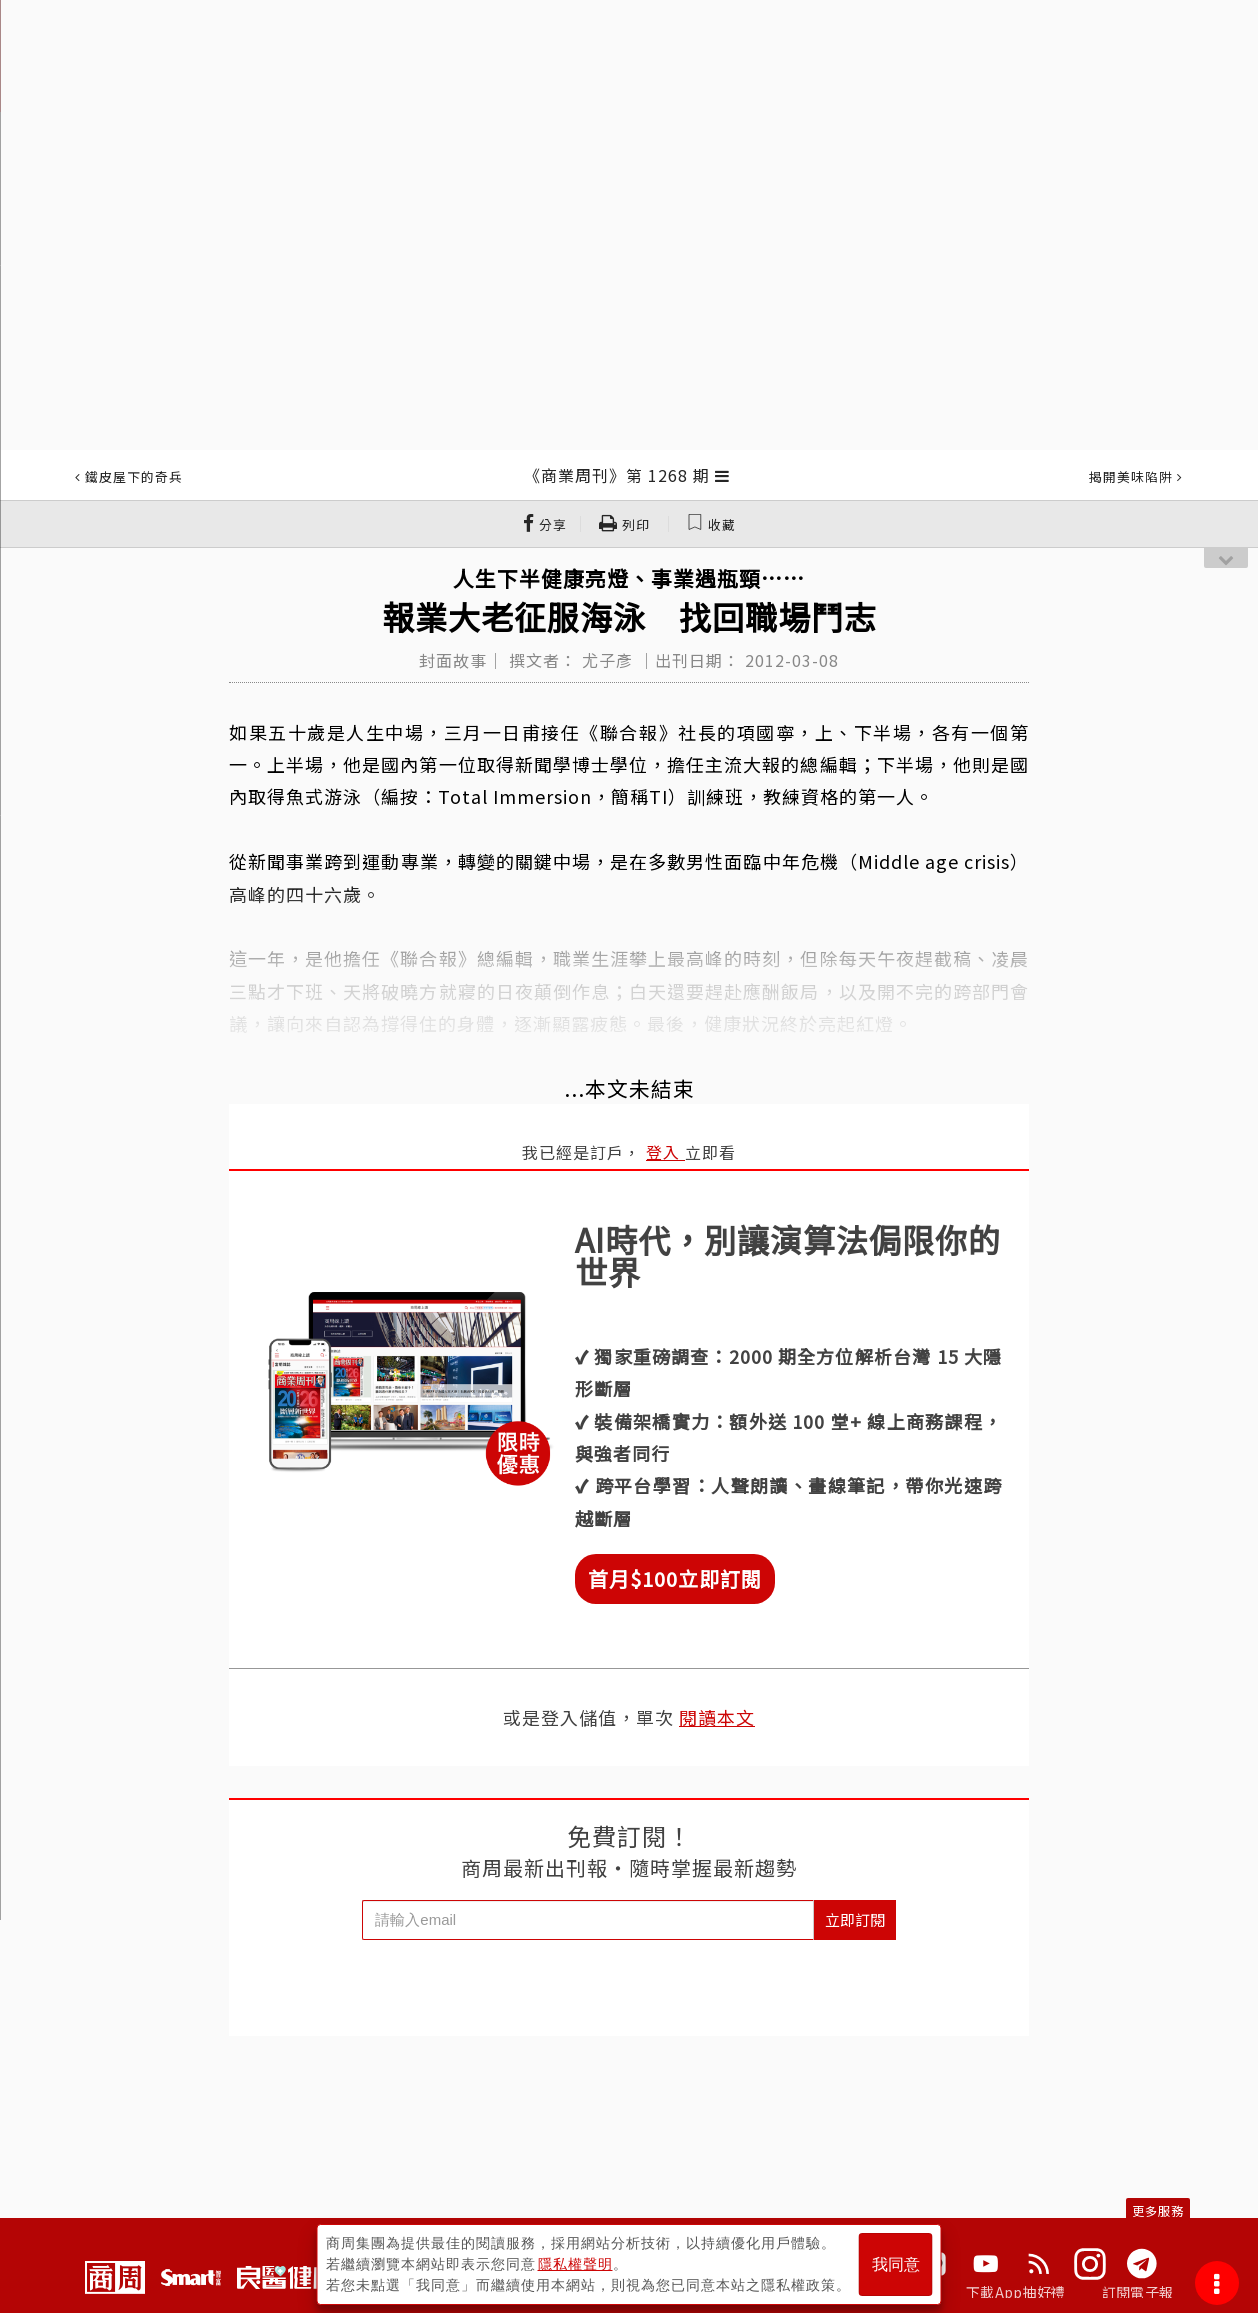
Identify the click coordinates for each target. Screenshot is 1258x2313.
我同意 (896, 2264)
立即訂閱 (855, 1919)
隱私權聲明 (575, 2264)
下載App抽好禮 (1015, 2292)
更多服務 (1158, 2210)
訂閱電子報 (1137, 2292)
